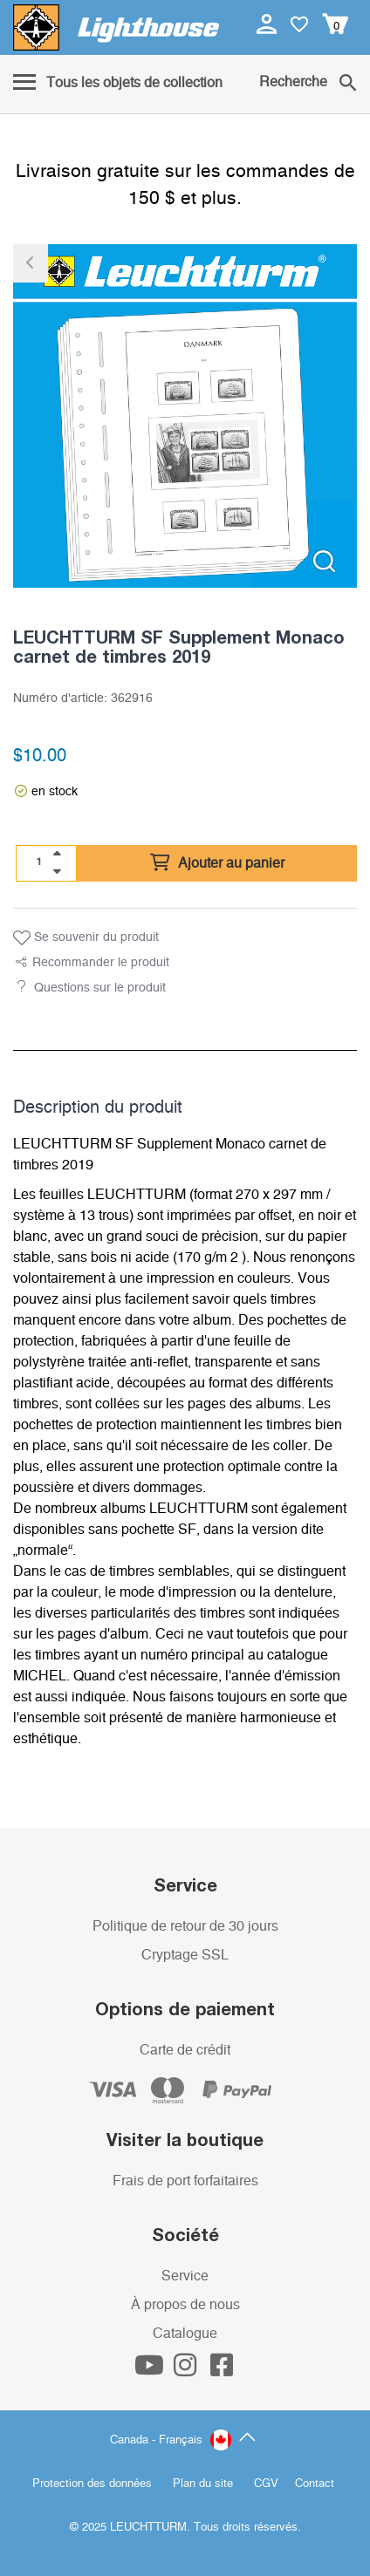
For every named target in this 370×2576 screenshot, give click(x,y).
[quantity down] (57, 871)
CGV (266, 2484)
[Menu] (118, 83)
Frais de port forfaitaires (185, 2181)
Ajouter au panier (217, 863)
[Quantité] (39, 862)
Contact (314, 2484)
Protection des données (92, 2484)
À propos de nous (185, 2305)
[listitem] (185, 416)
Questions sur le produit (100, 988)
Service (185, 2276)
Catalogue (185, 2334)
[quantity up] (57, 854)
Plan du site (203, 2484)
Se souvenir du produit (86, 938)
